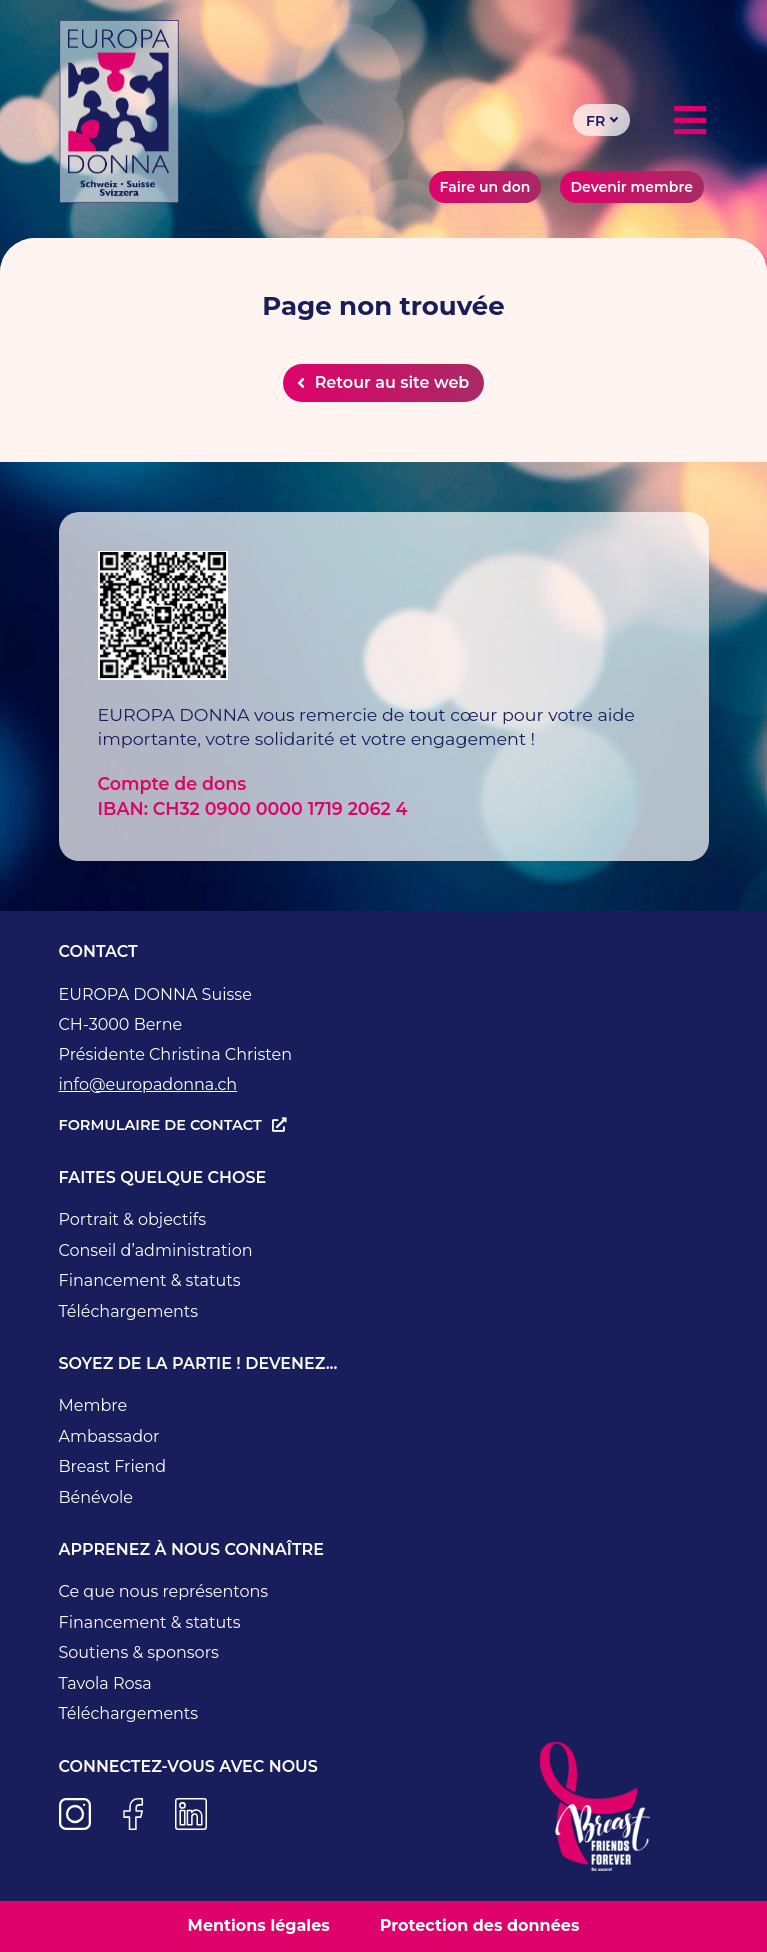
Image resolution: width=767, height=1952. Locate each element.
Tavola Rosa (105, 1683)
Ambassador (109, 1436)
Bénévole (96, 1497)
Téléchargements (129, 1311)
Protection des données (480, 1925)
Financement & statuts (150, 1280)
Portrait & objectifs (132, 1219)
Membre (93, 1405)
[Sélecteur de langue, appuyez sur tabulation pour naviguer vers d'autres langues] (601, 119)
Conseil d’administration (156, 1250)
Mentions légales (259, 1925)
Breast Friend (113, 1466)
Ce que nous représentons (164, 1591)
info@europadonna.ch (148, 1084)
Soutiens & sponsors (139, 1652)
